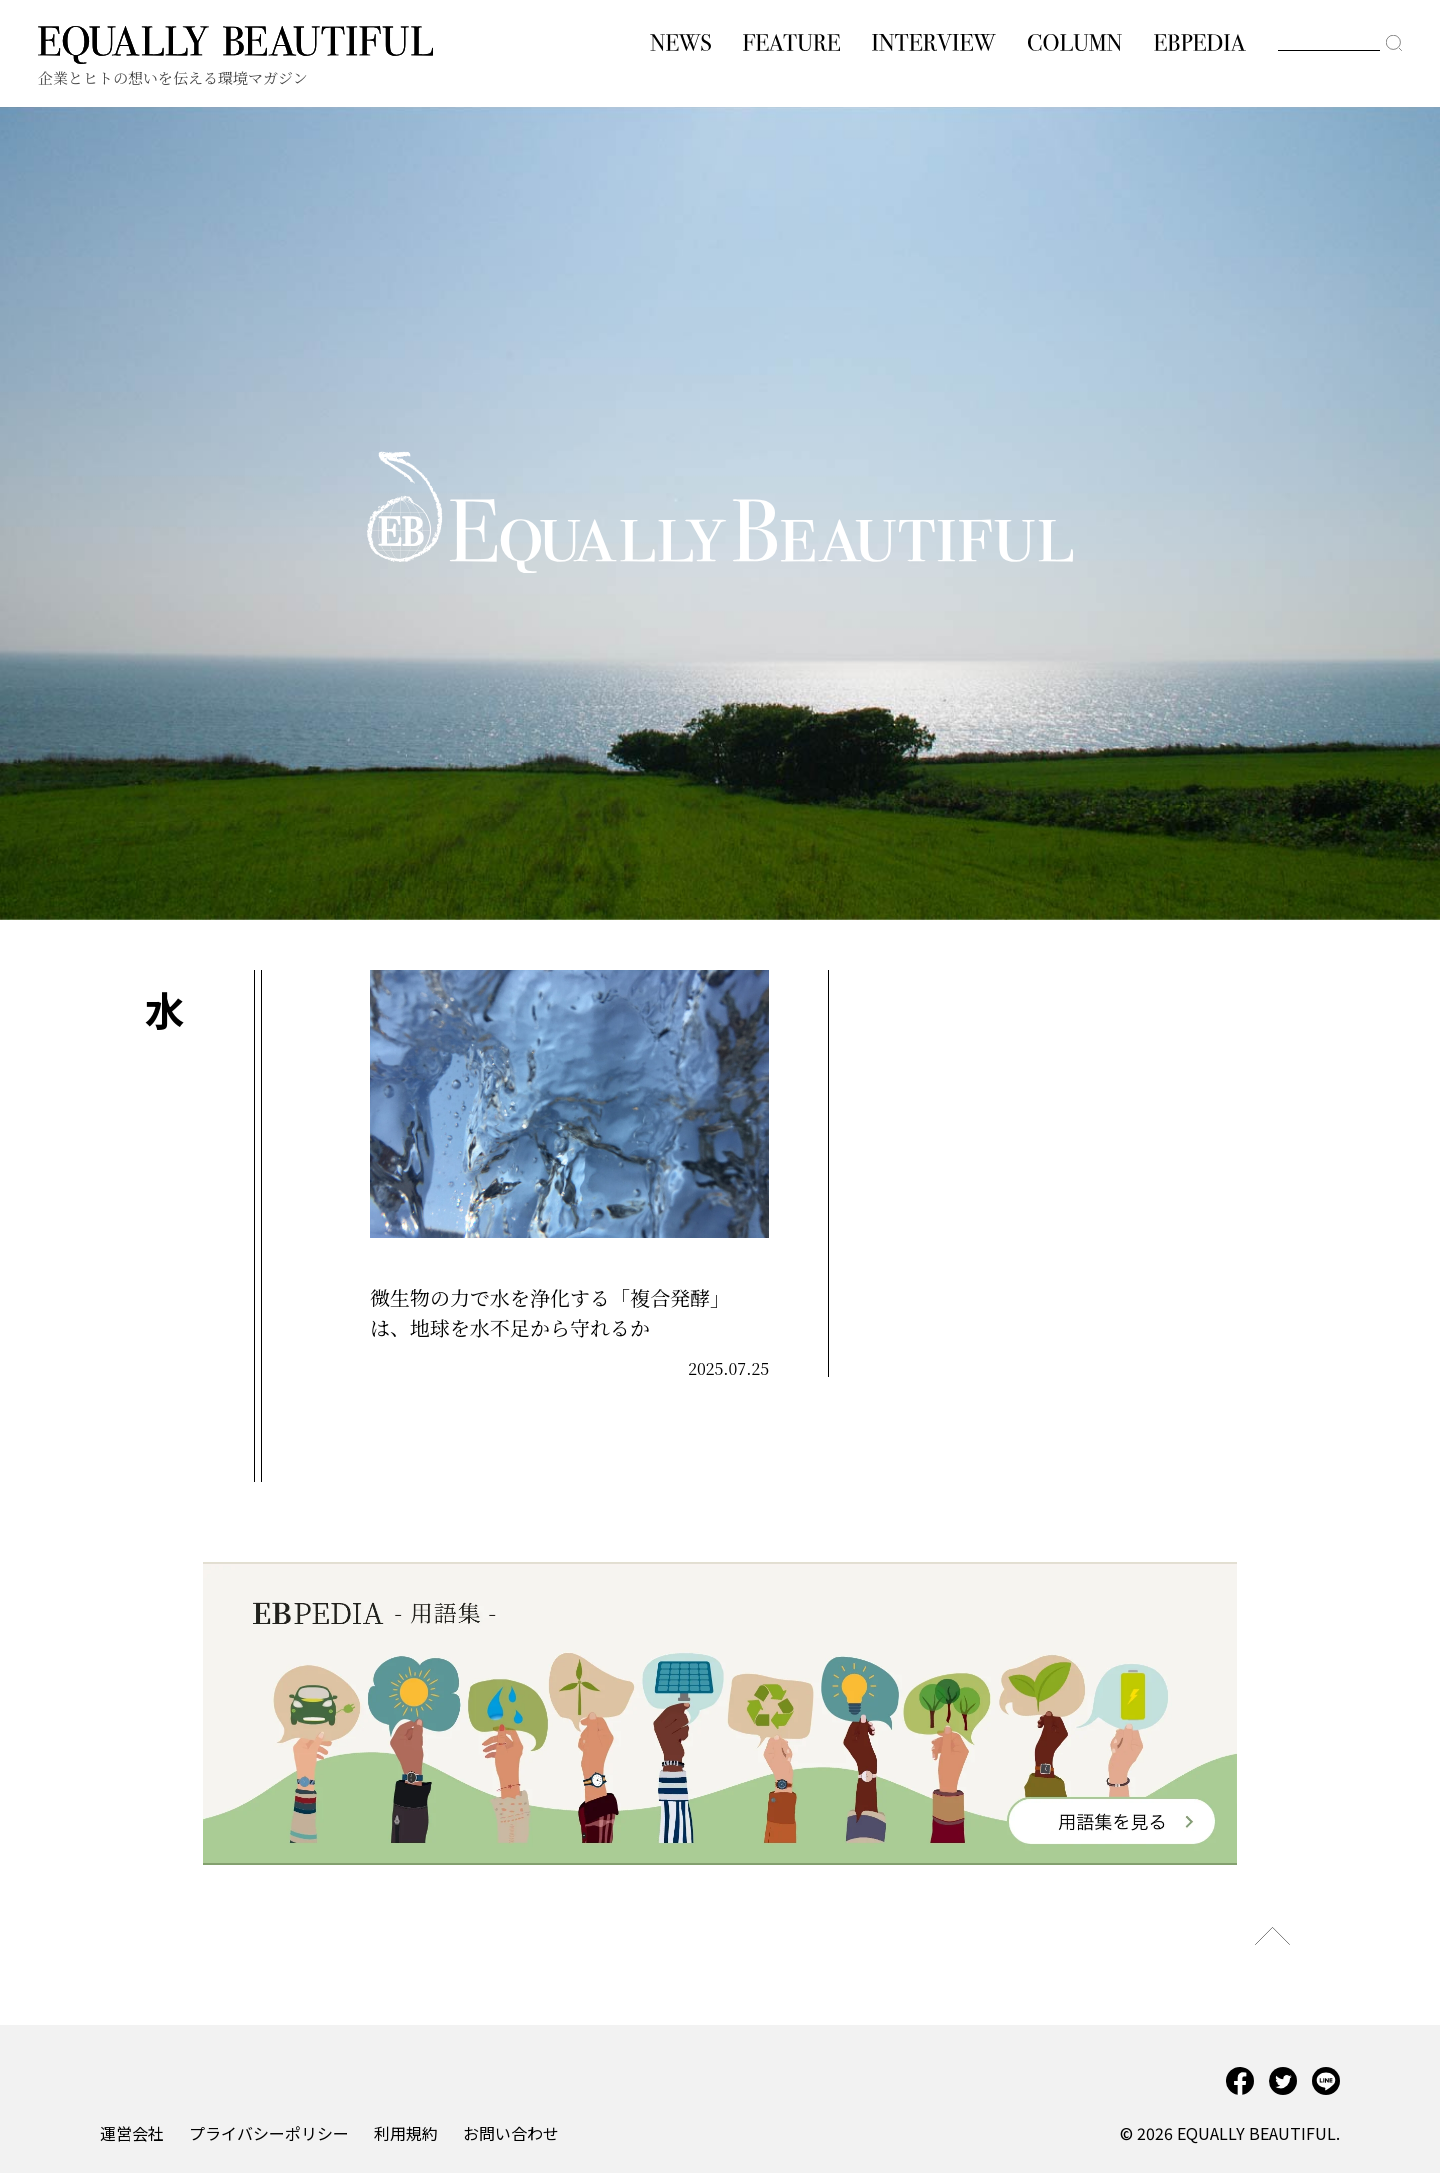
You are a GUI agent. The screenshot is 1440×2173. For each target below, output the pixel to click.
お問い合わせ (511, 2133)
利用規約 (406, 2133)
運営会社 (132, 2133)
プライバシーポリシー (269, 2133)
